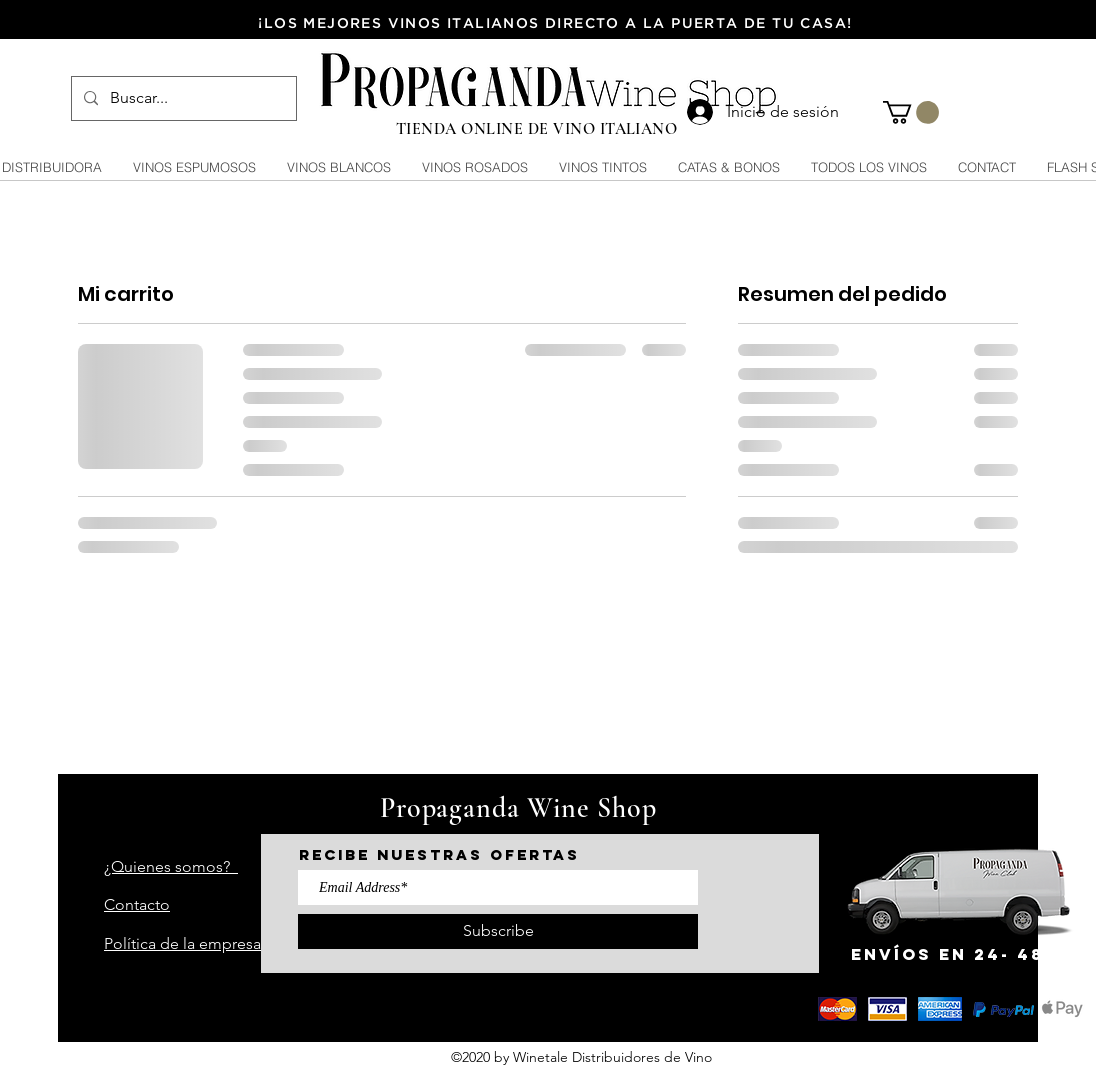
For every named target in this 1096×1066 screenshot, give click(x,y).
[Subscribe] (498, 931)
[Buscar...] (182, 98)
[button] (911, 112)
